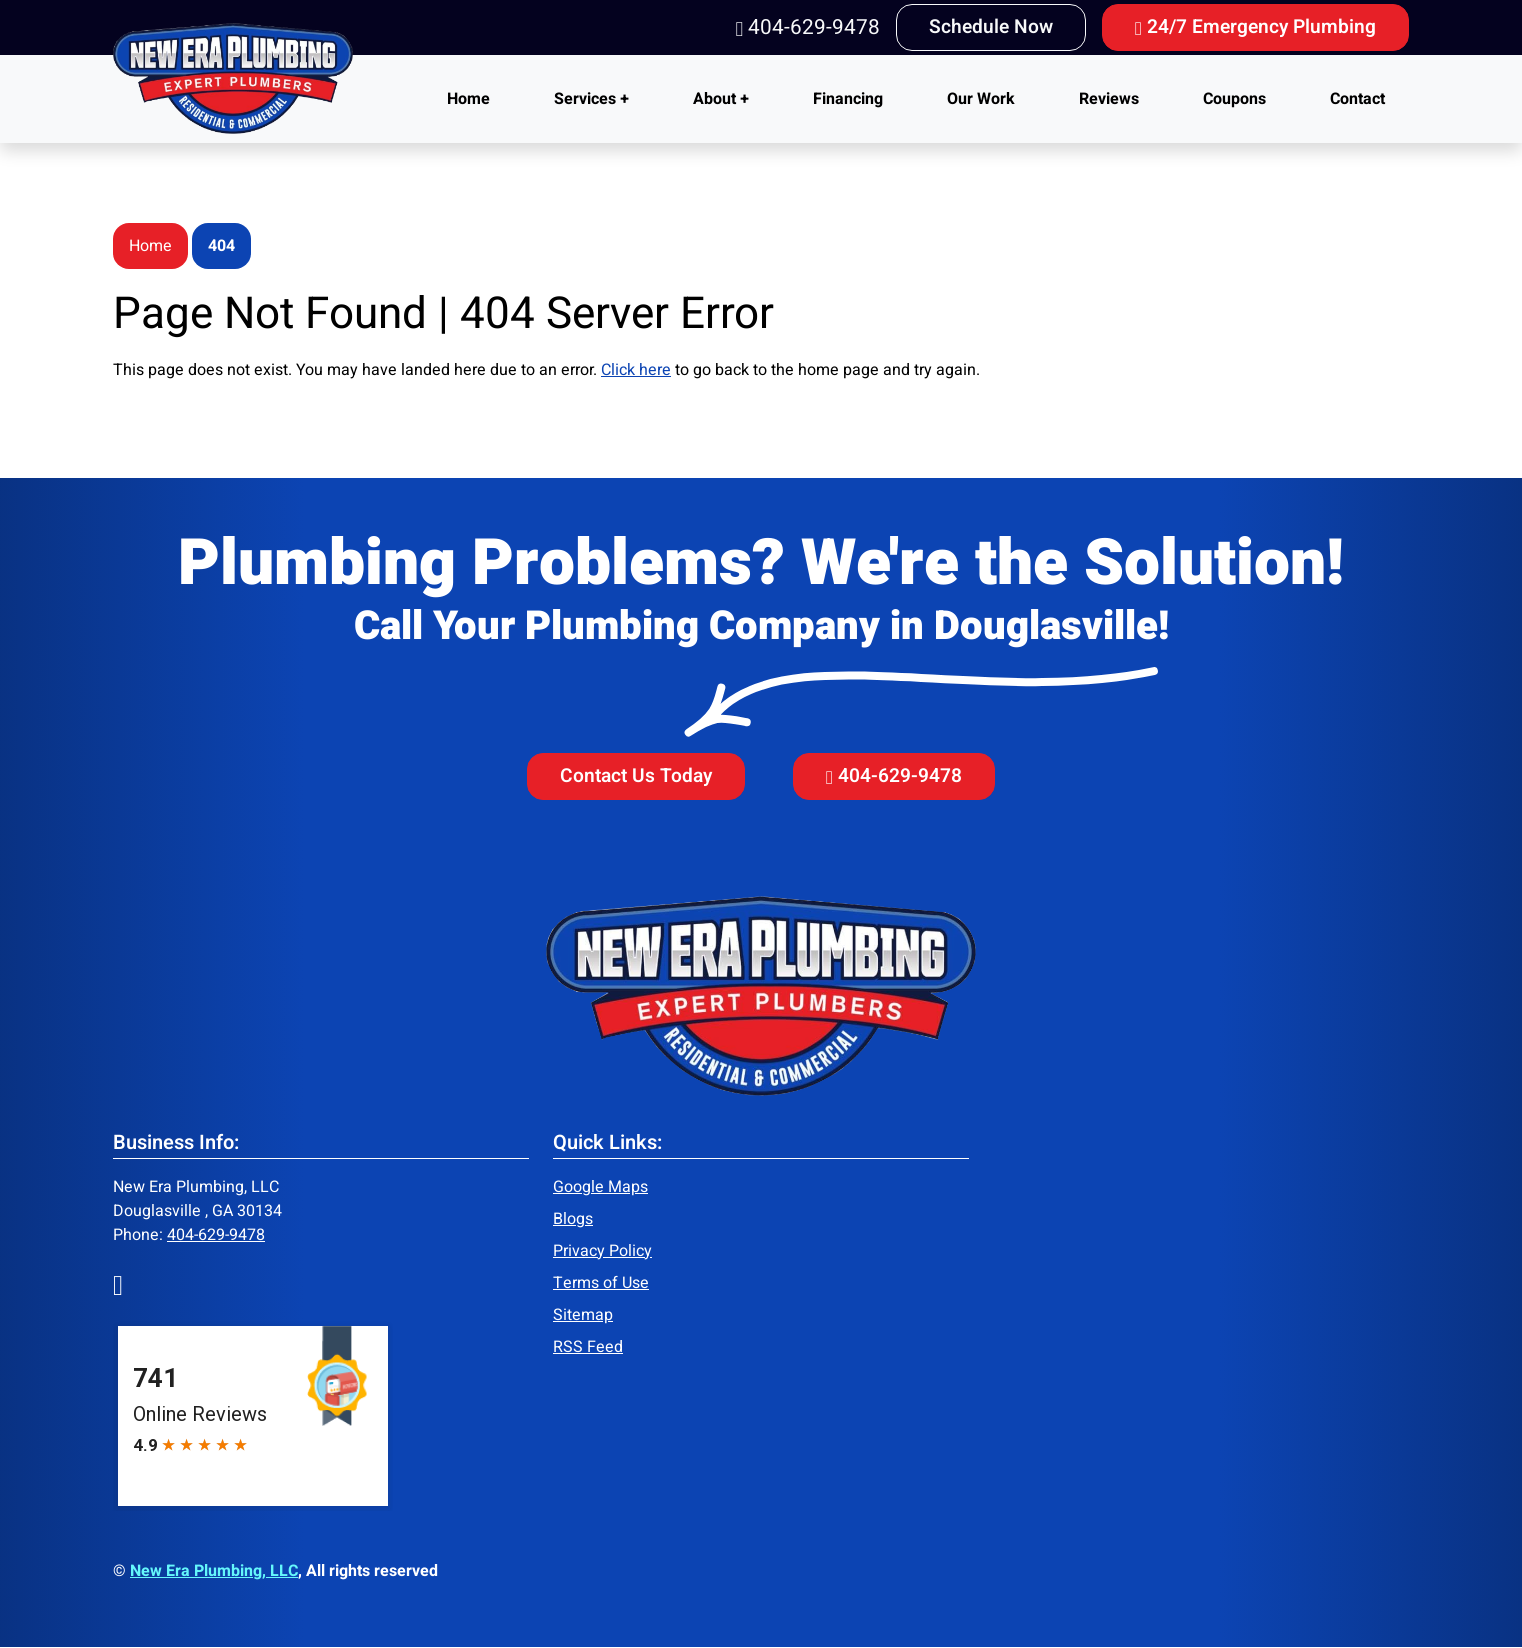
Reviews (1109, 99)
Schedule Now (991, 27)
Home (468, 99)
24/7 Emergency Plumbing (1255, 27)
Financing (848, 99)
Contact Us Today (636, 776)
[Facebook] (118, 1284)
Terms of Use (601, 1283)
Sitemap (583, 1315)
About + (721, 99)
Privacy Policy (602, 1251)
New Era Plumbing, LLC (214, 1571)
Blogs (573, 1219)
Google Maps (600, 1187)
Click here (636, 370)
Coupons (1234, 99)
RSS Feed (588, 1347)
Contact (1357, 99)
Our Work (981, 99)
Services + (591, 99)
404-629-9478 (807, 27)
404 (221, 246)
